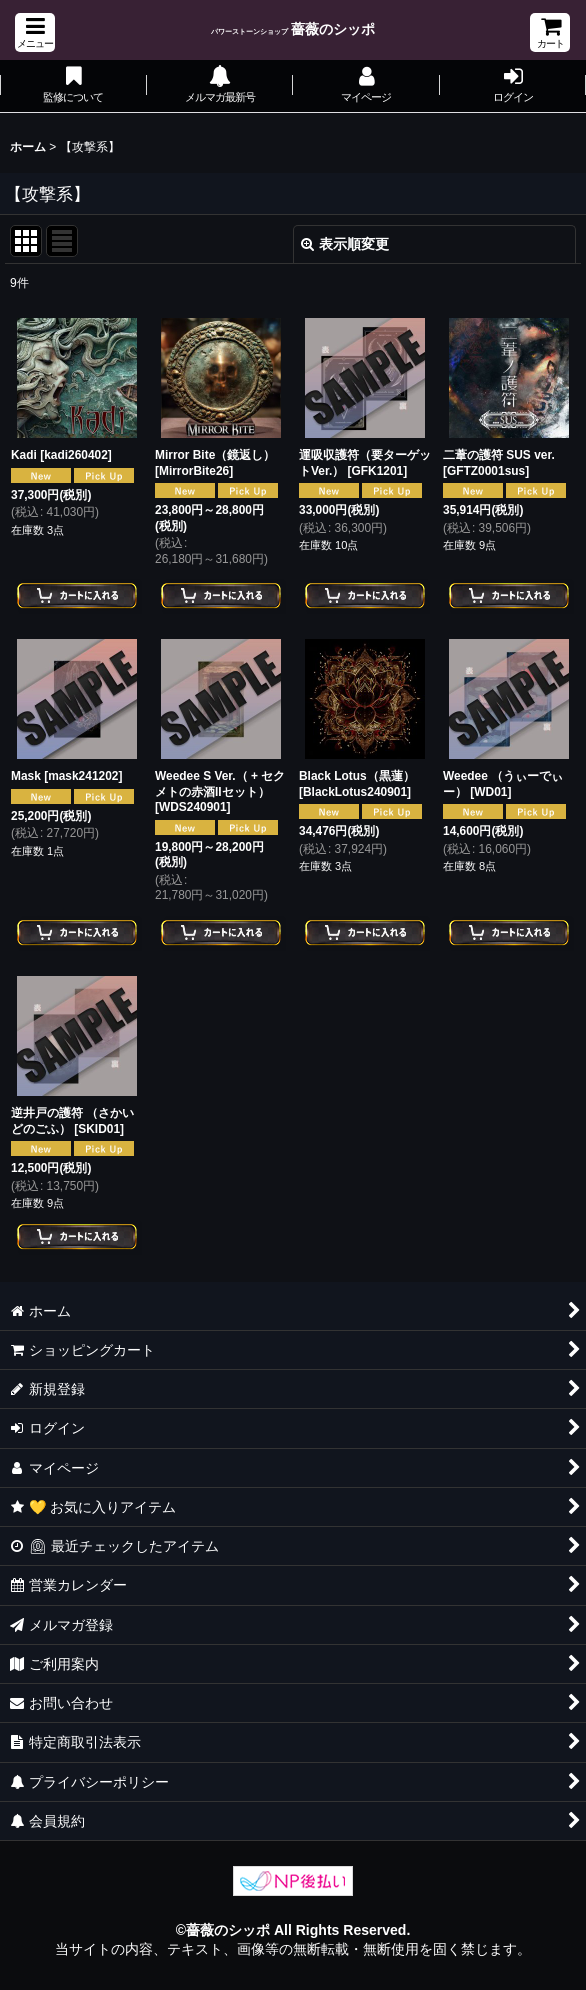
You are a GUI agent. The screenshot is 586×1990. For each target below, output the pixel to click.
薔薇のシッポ (293, 29)
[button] (35, 32)
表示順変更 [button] (345, 244)
